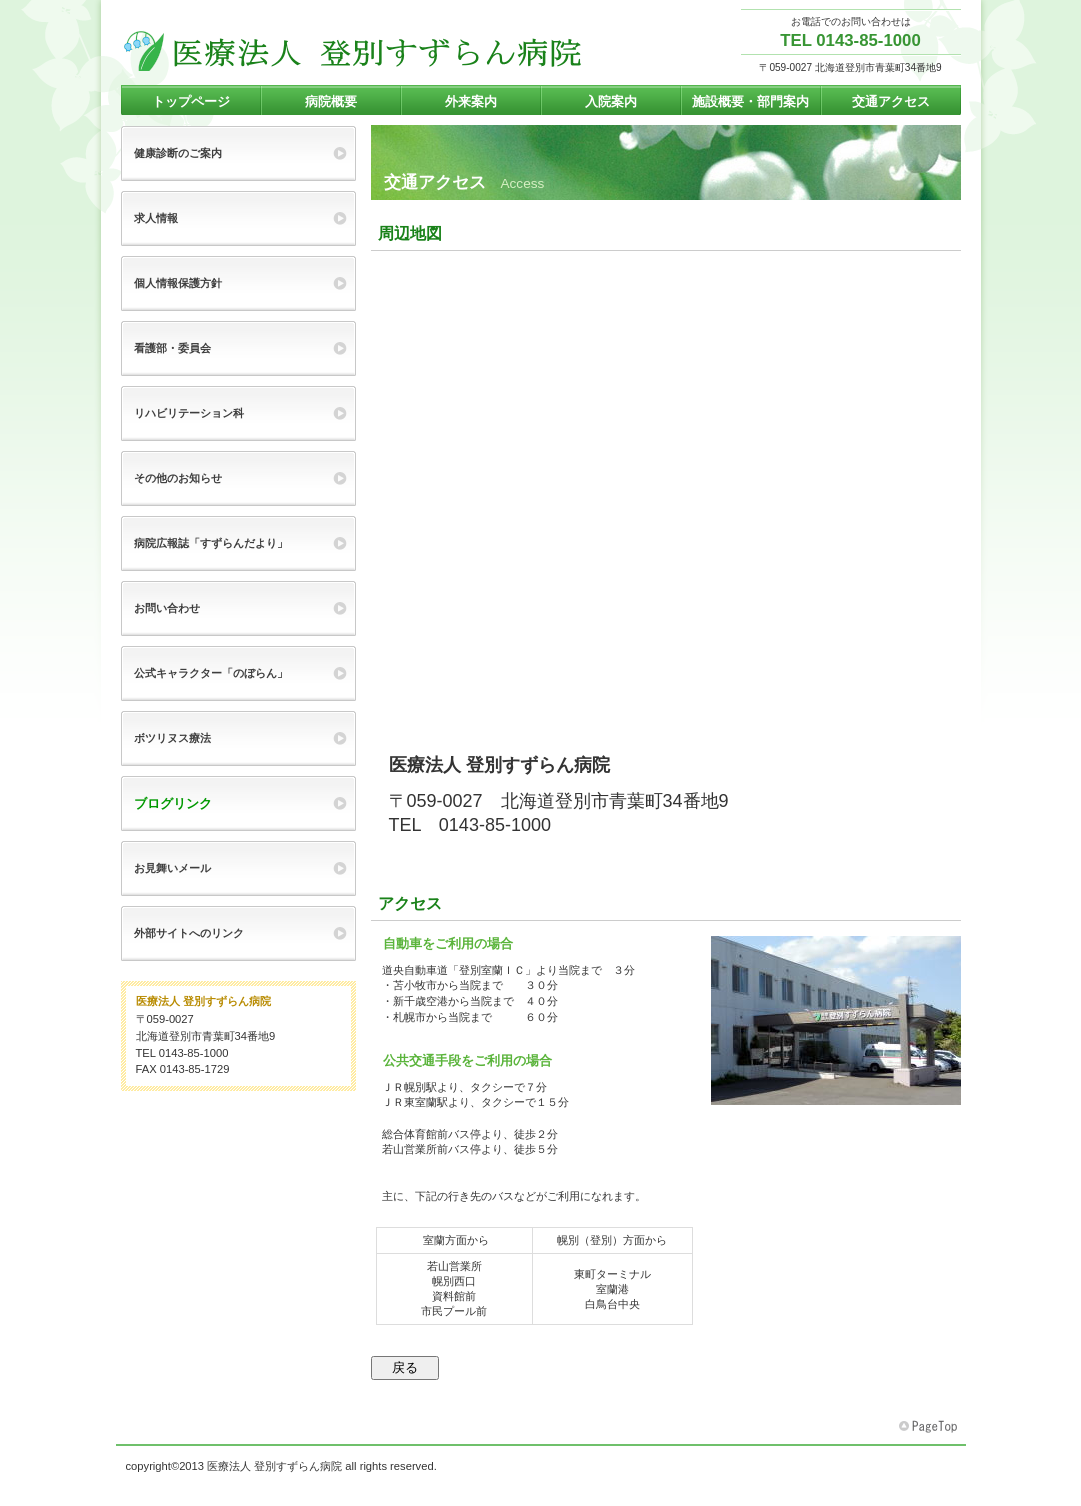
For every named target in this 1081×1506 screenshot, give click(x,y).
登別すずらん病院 (353, 51)
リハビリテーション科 (189, 413)
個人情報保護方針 (178, 283)
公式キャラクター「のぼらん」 (211, 673)
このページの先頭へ (930, 1427)
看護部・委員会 (172, 348)
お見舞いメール (172, 868)
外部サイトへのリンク (189, 933)
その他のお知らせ (178, 478)
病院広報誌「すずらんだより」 (211, 543)
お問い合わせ (167, 608)
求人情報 (156, 218)
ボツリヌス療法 (172, 738)
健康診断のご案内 (178, 153)
